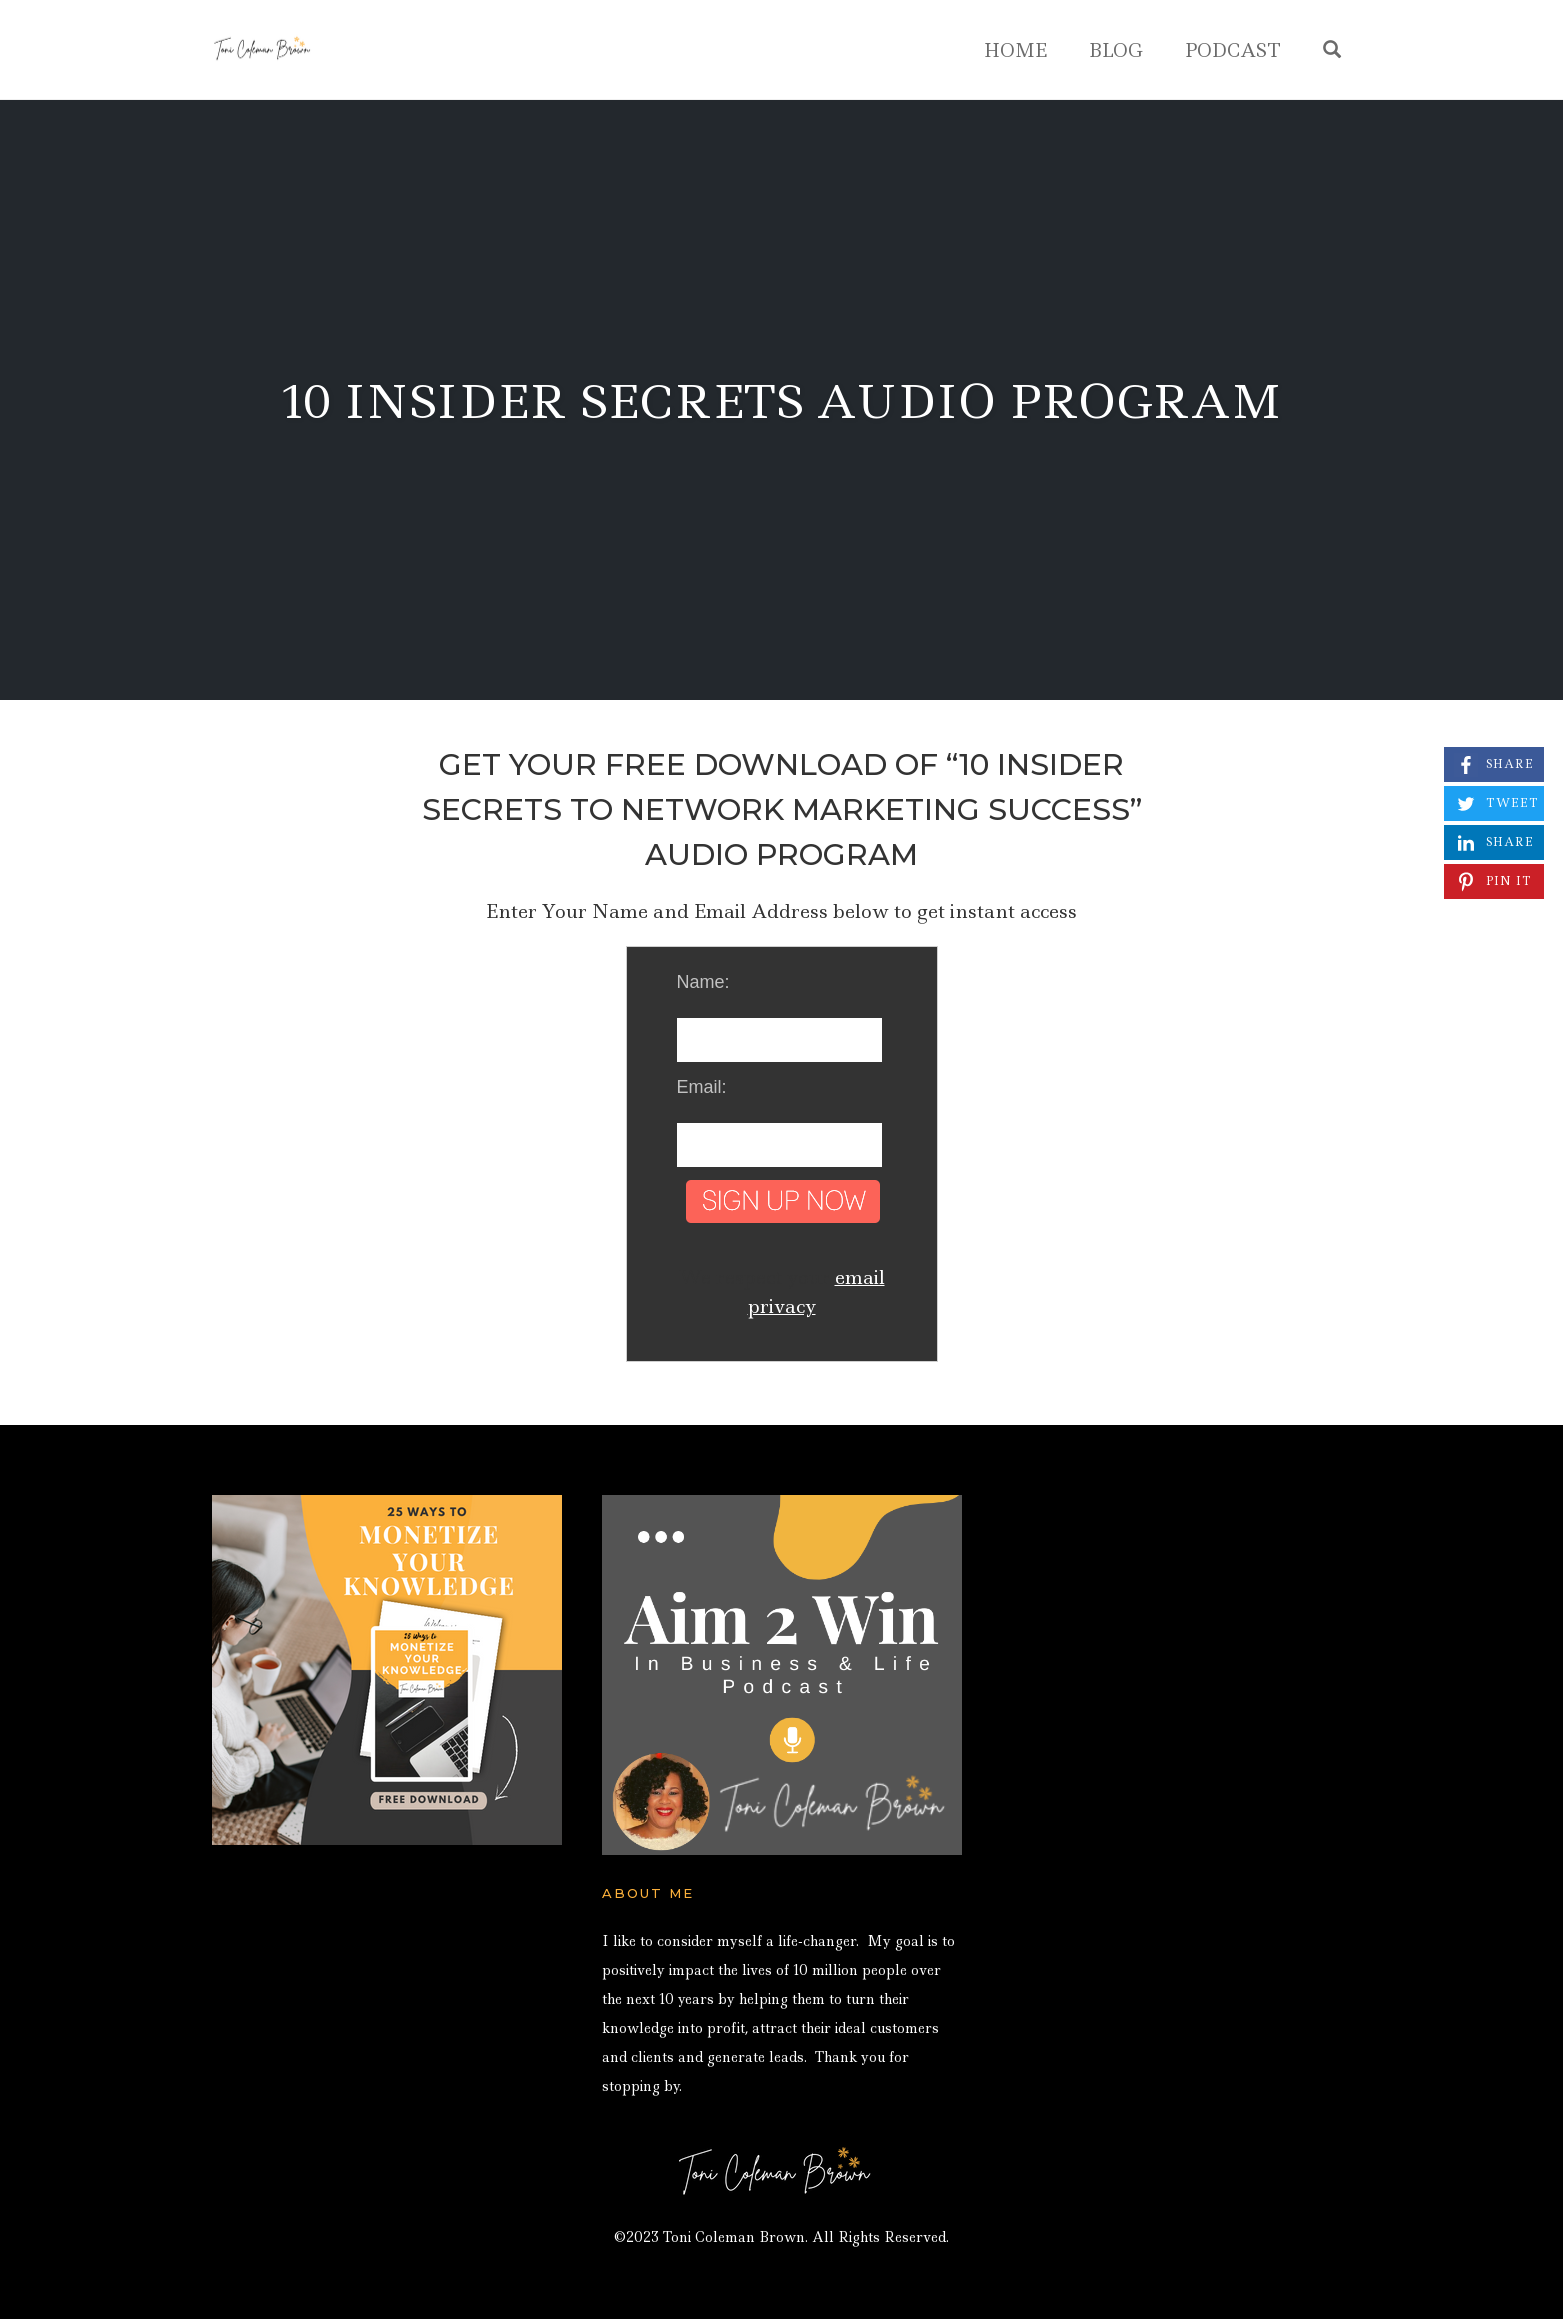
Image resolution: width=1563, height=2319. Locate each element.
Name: (703, 982)
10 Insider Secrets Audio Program (781, 401)
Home (1015, 50)
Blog (1116, 50)
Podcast (1233, 50)
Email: (702, 1087)
